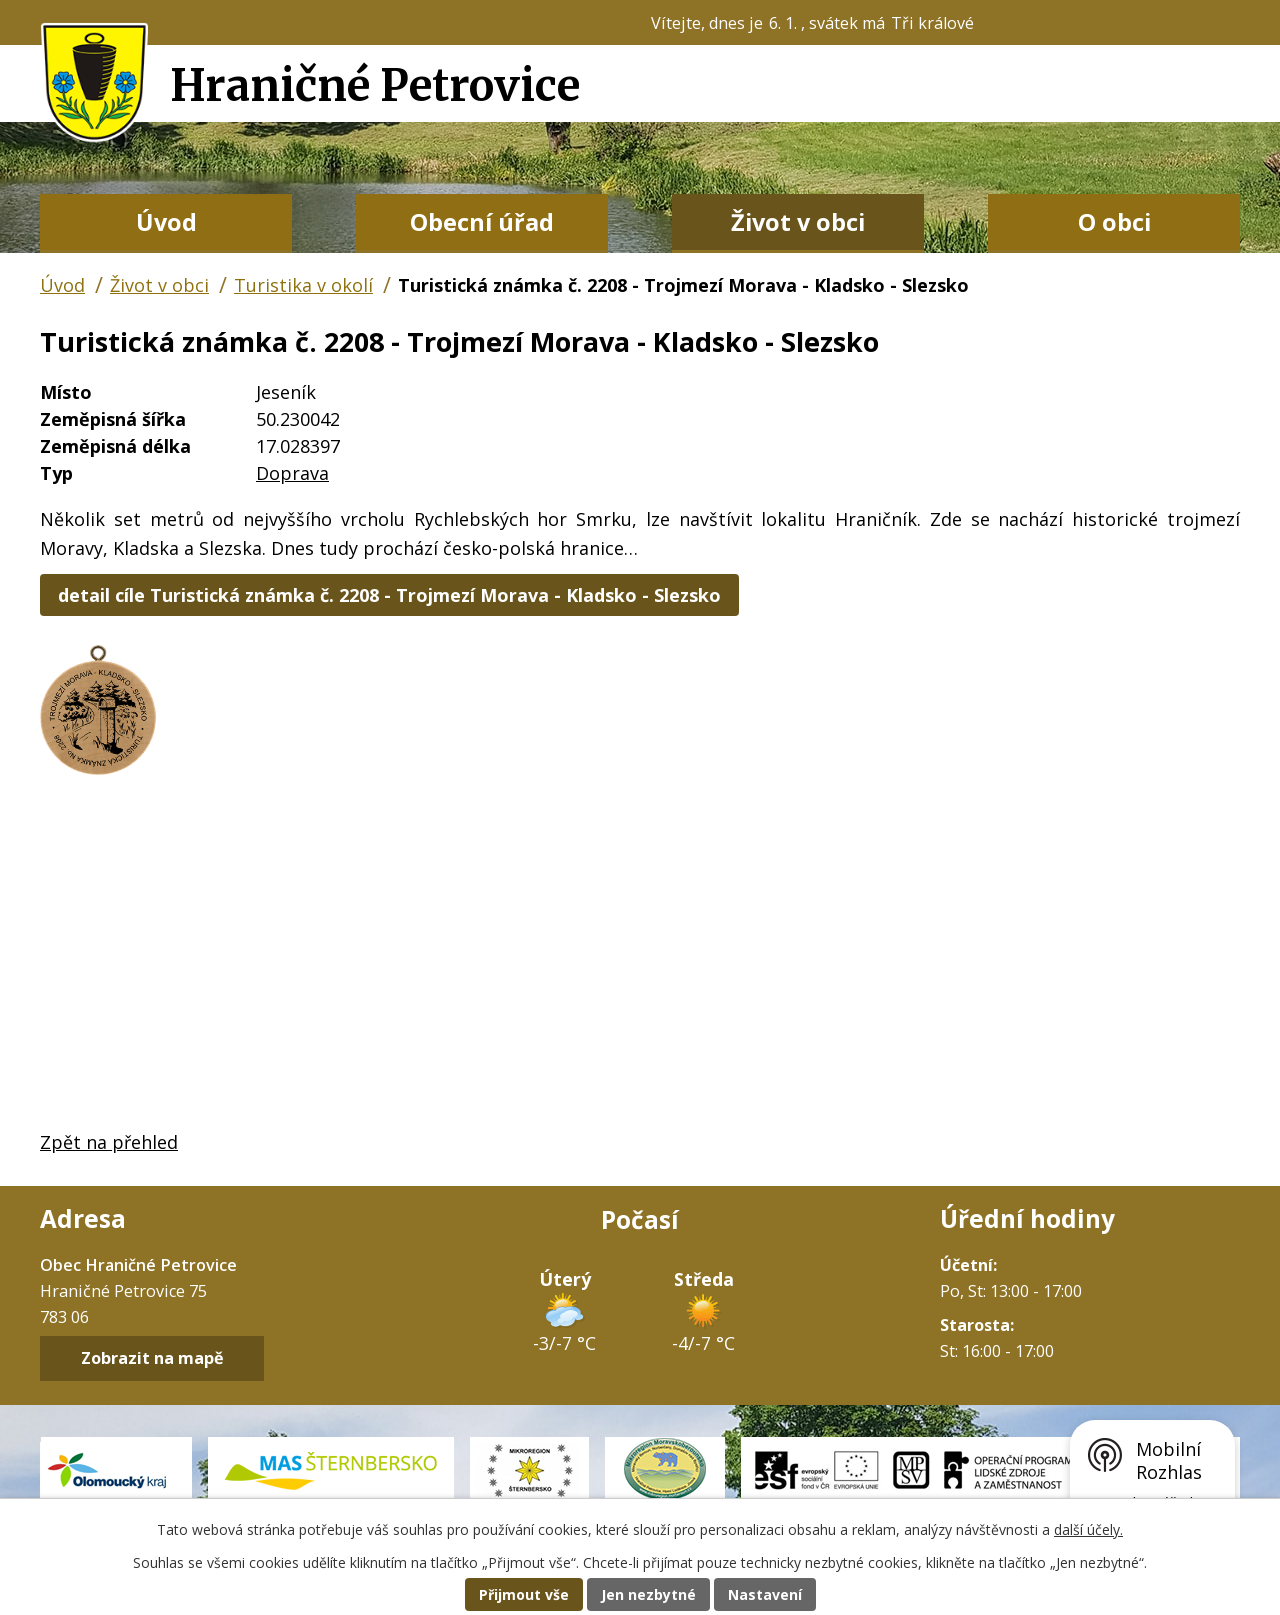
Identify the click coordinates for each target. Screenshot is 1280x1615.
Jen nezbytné (648, 1594)
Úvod (166, 222)
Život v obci (798, 222)
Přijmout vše (524, 1594)
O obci (1114, 222)
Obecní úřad (482, 222)
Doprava (292, 473)
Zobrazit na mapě (152, 1359)
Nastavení (765, 1594)
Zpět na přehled (109, 1142)
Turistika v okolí (303, 285)
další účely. (1088, 1529)
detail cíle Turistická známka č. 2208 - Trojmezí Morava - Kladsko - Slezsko (389, 595)
